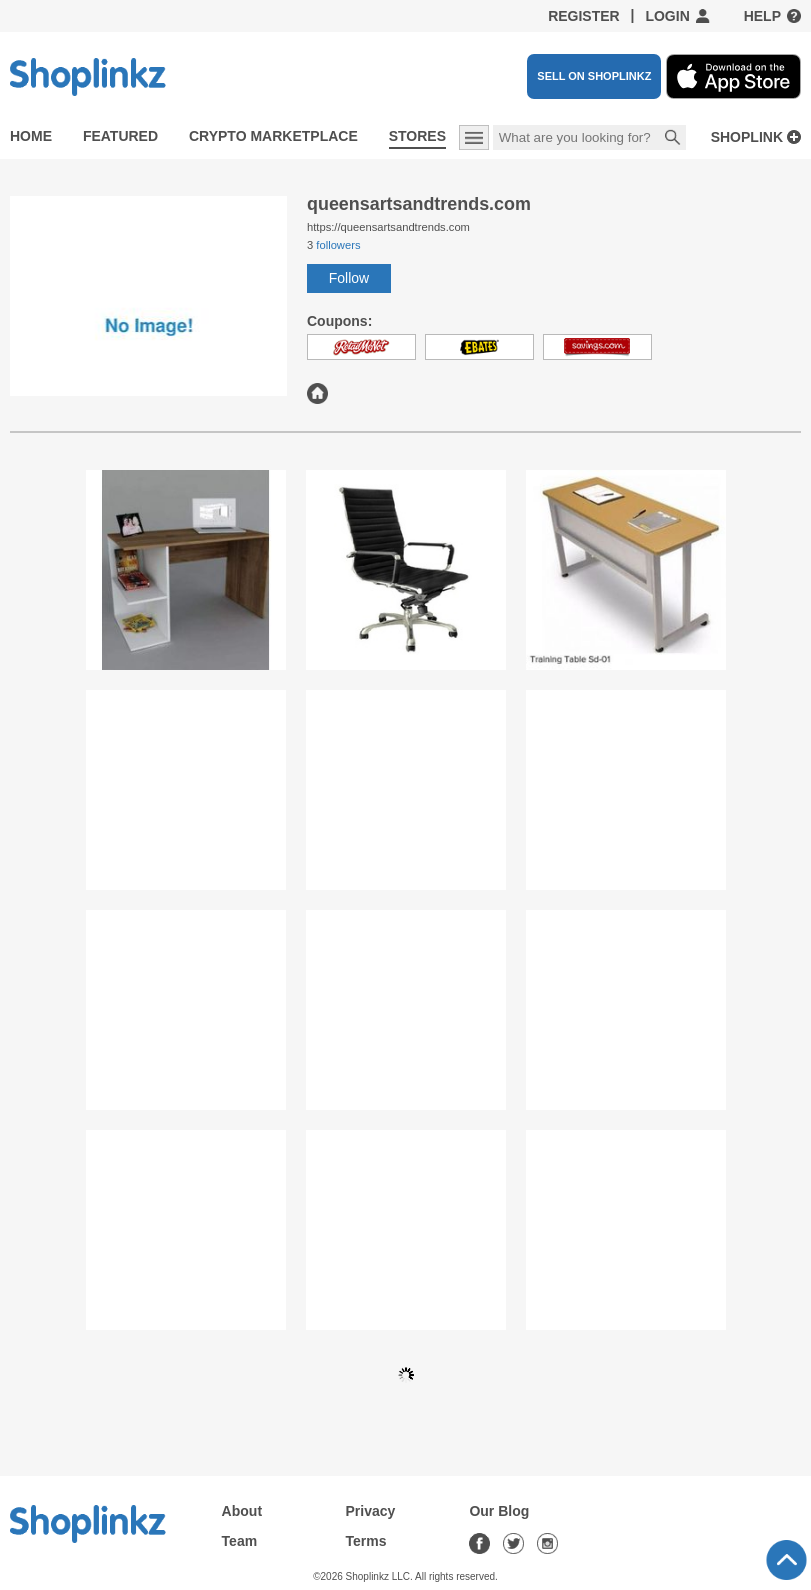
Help (762, 16)
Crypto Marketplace (273, 136)
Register (584, 16)
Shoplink (747, 137)
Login (667, 16)
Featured (120, 136)
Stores (417, 136)
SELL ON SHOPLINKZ (594, 76)
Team (240, 1541)
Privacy (371, 1511)
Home (31, 136)
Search (673, 139)
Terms (366, 1541)
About (242, 1511)
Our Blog (499, 1511)
